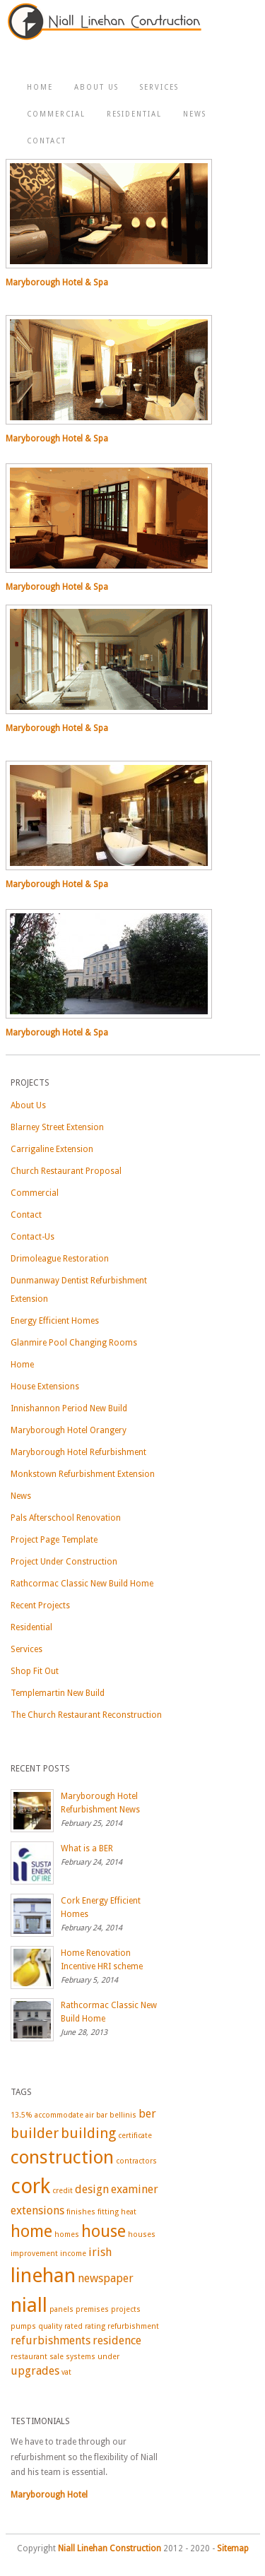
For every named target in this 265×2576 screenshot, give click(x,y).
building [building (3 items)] (88, 2133)
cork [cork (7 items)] (30, 2186)
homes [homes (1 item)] (66, 2234)
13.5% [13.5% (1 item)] (22, 2115)
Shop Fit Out (35, 1671)
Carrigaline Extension (52, 1149)
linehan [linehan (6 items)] (43, 2275)
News (194, 114)
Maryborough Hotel (49, 2495)
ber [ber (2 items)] (147, 2113)
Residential (134, 114)
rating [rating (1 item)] (95, 2326)
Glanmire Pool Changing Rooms (74, 1343)
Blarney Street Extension (57, 1127)
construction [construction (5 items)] (62, 2157)
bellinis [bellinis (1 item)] (123, 2115)
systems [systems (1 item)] (80, 2356)
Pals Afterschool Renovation (66, 1518)
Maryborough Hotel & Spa (57, 282)
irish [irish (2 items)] (100, 2252)
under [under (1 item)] (108, 2356)
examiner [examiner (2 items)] (134, 2189)
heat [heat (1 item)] (128, 2211)
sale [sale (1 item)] (56, 2356)
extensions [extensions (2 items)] (37, 2210)
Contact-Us (32, 1237)
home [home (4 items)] (31, 2231)
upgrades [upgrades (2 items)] (35, 2371)
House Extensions (45, 1386)
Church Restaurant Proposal (66, 1171)
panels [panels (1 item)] (61, 2309)
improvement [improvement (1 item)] (34, 2253)
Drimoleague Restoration (60, 1259)
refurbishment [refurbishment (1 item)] (133, 2326)
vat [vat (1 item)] (66, 2372)
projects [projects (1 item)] (126, 2309)
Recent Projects (40, 1605)
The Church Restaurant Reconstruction (86, 1715)
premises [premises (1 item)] (92, 2309)
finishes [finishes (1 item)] (80, 2211)
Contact (46, 141)
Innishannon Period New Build (69, 1408)
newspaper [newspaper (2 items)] (106, 2278)
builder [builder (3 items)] (35, 2133)
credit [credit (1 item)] (62, 2190)
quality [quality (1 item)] (50, 2326)
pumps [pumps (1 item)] (23, 2326)
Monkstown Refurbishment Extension (83, 1474)
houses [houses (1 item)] (141, 2234)
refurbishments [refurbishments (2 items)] (50, 2340)
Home (40, 87)
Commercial (56, 114)
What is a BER (87, 1848)
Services (159, 87)
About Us (96, 87)
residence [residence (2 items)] (117, 2340)
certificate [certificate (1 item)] (135, 2135)
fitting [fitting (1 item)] (108, 2211)
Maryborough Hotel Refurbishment (78, 1452)
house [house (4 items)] (103, 2231)
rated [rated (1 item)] (73, 2326)
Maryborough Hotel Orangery (68, 1430)
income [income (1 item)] (73, 2253)
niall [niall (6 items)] (29, 2305)
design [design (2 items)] (92, 2189)
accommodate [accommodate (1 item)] (59, 2115)
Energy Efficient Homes (55, 1321)
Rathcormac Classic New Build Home (82, 1584)
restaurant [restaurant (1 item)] (29, 2356)
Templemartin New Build (58, 1693)
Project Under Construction (64, 1562)
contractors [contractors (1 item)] (136, 2161)
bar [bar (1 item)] (101, 2115)
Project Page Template (54, 1540)
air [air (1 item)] (90, 2115)
